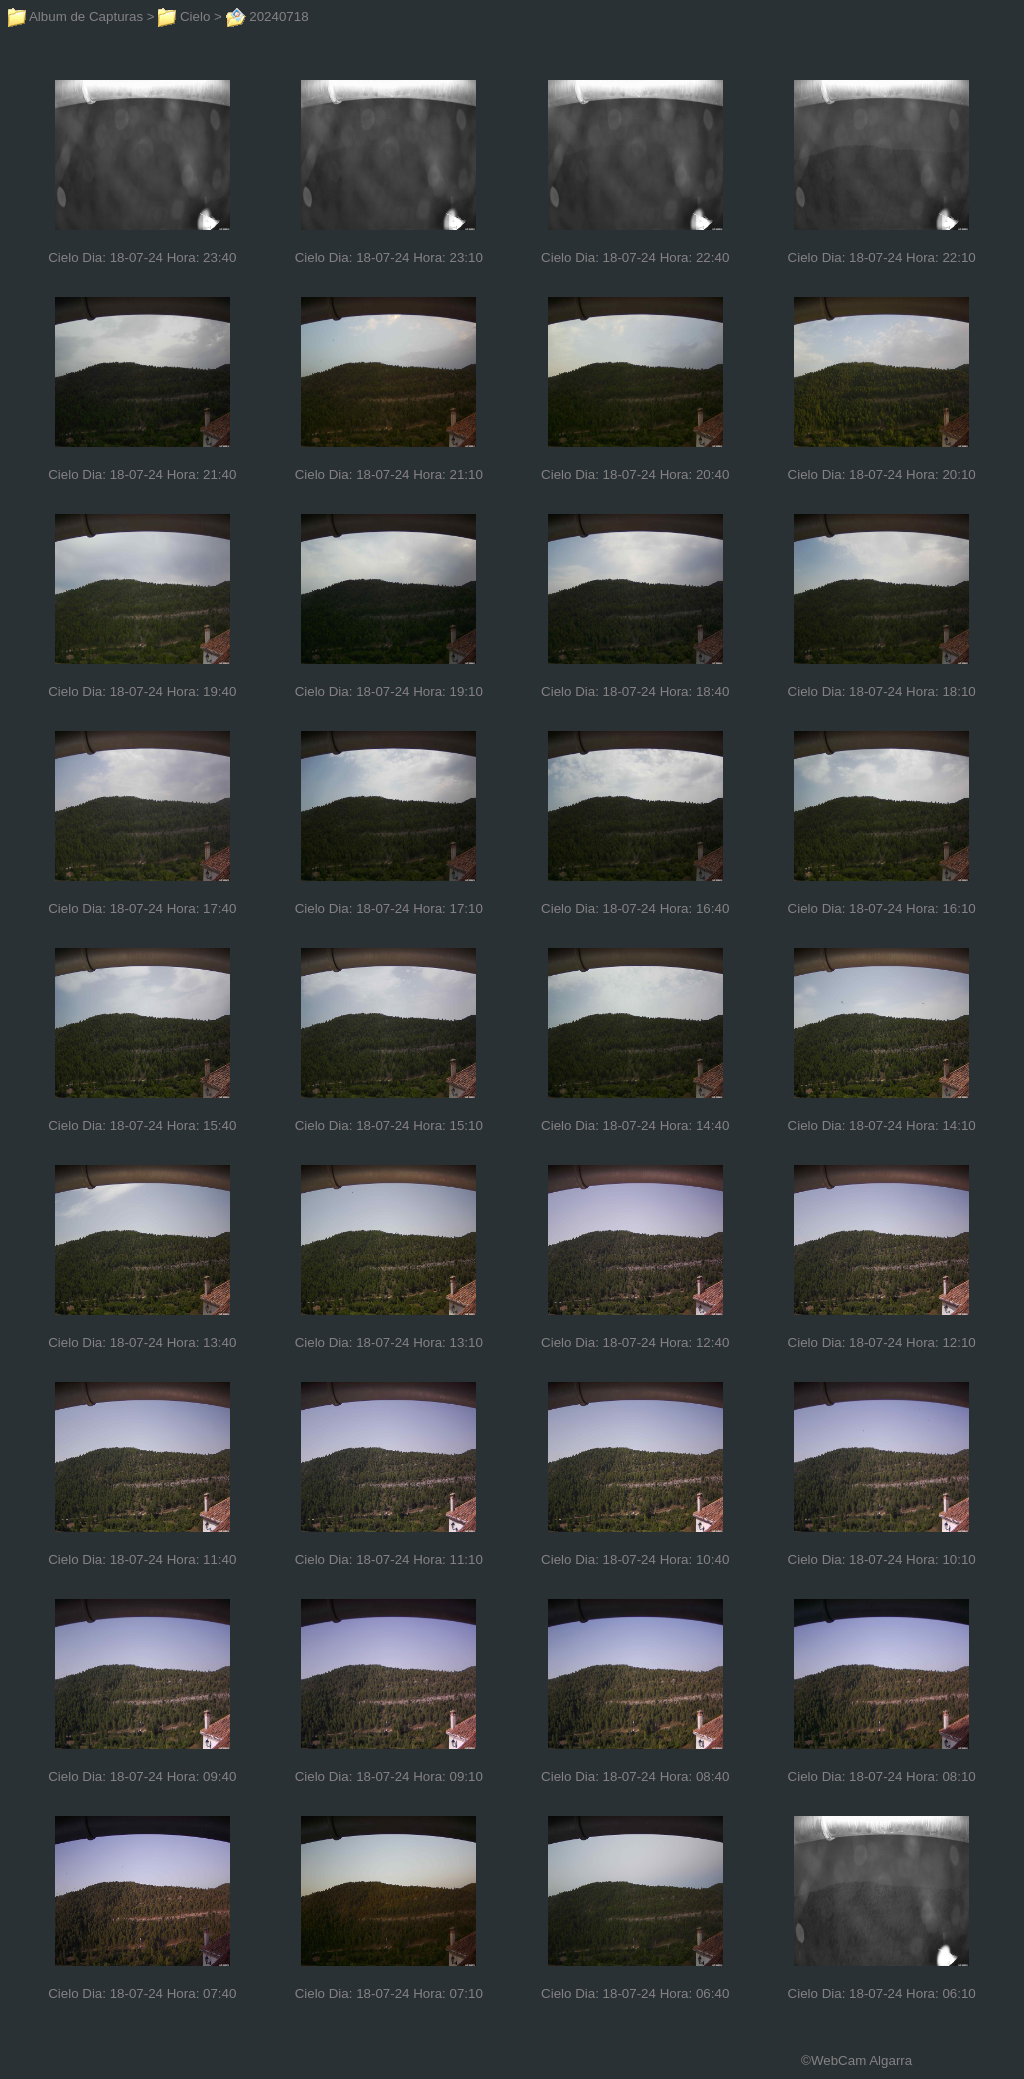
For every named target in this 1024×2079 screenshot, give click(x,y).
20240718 (267, 16)
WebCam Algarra (861, 2060)
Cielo (184, 16)
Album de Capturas (75, 16)
